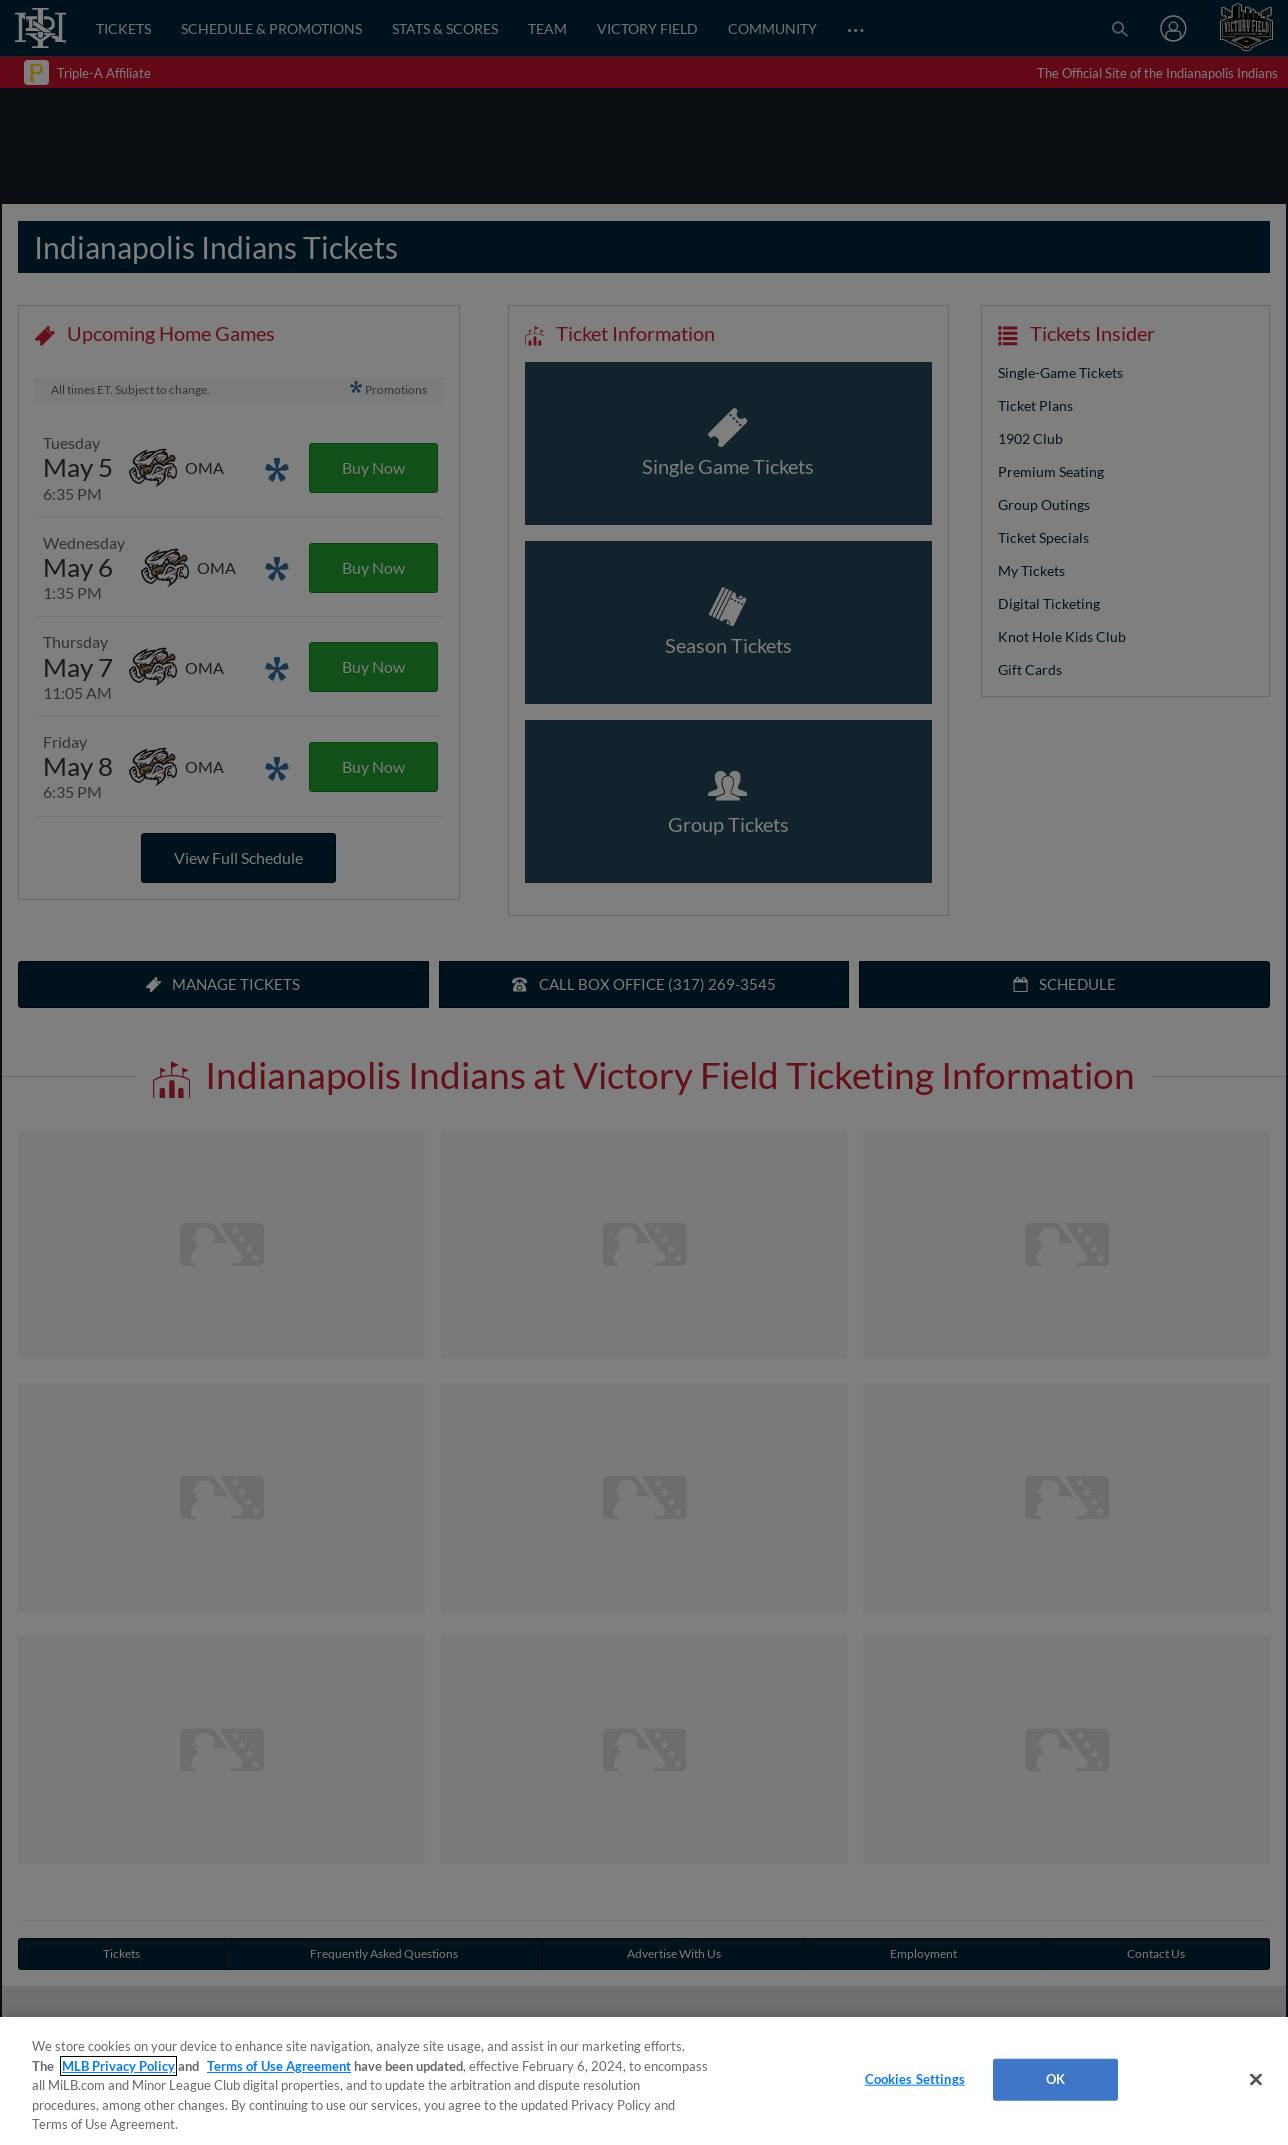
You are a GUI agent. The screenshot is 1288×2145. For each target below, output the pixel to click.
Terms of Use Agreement (279, 2066)
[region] (644, 2081)
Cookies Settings (915, 2079)
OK (1055, 2079)
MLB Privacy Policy (118, 2066)
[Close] (1256, 2080)
